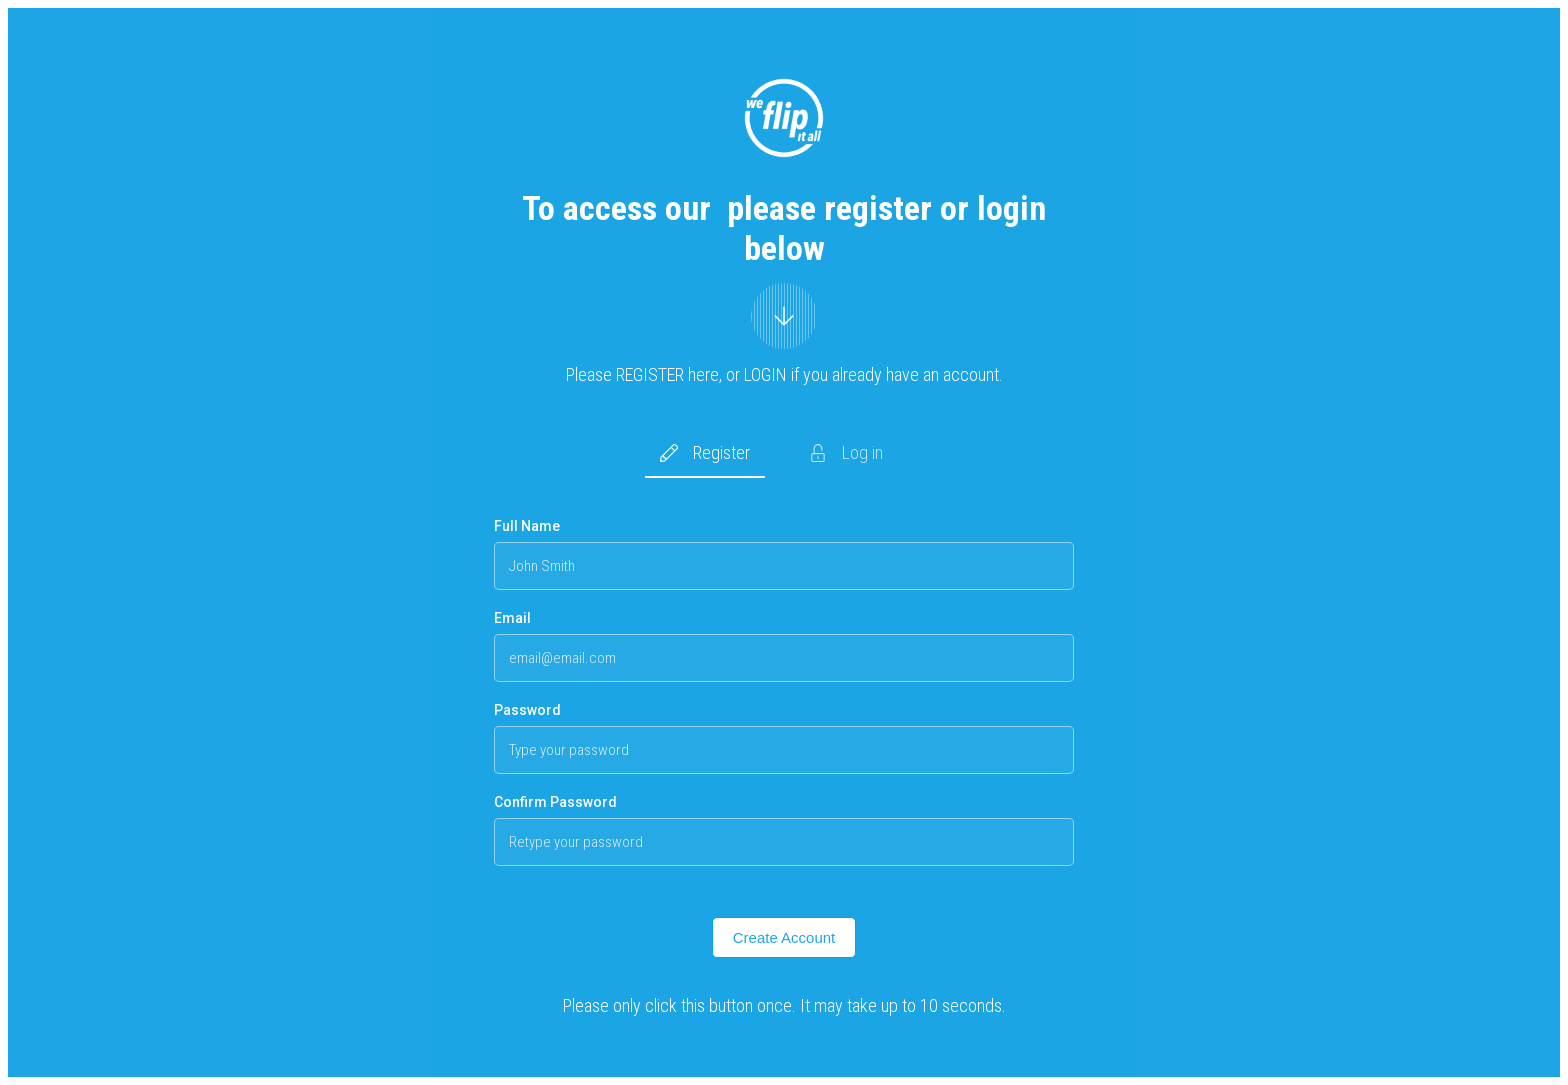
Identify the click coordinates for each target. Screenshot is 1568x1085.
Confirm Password (555, 802)
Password (527, 710)
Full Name (527, 526)
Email (512, 618)
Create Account (784, 937)
